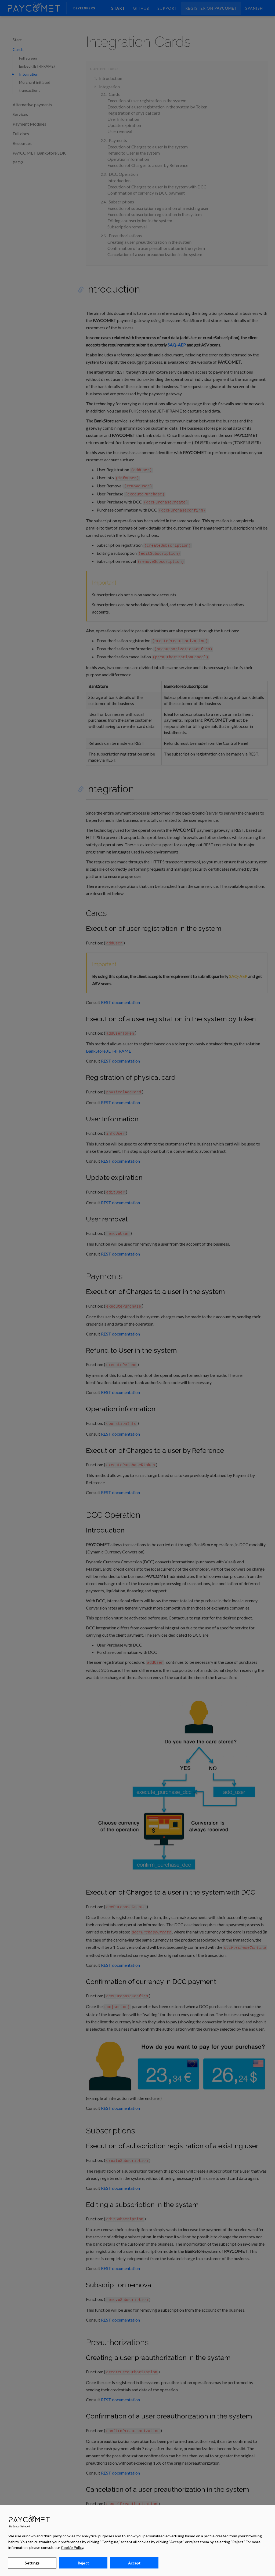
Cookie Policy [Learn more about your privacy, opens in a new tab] (72, 2547)
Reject (83, 2563)
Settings (32, 2563)
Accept (134, 2563)
